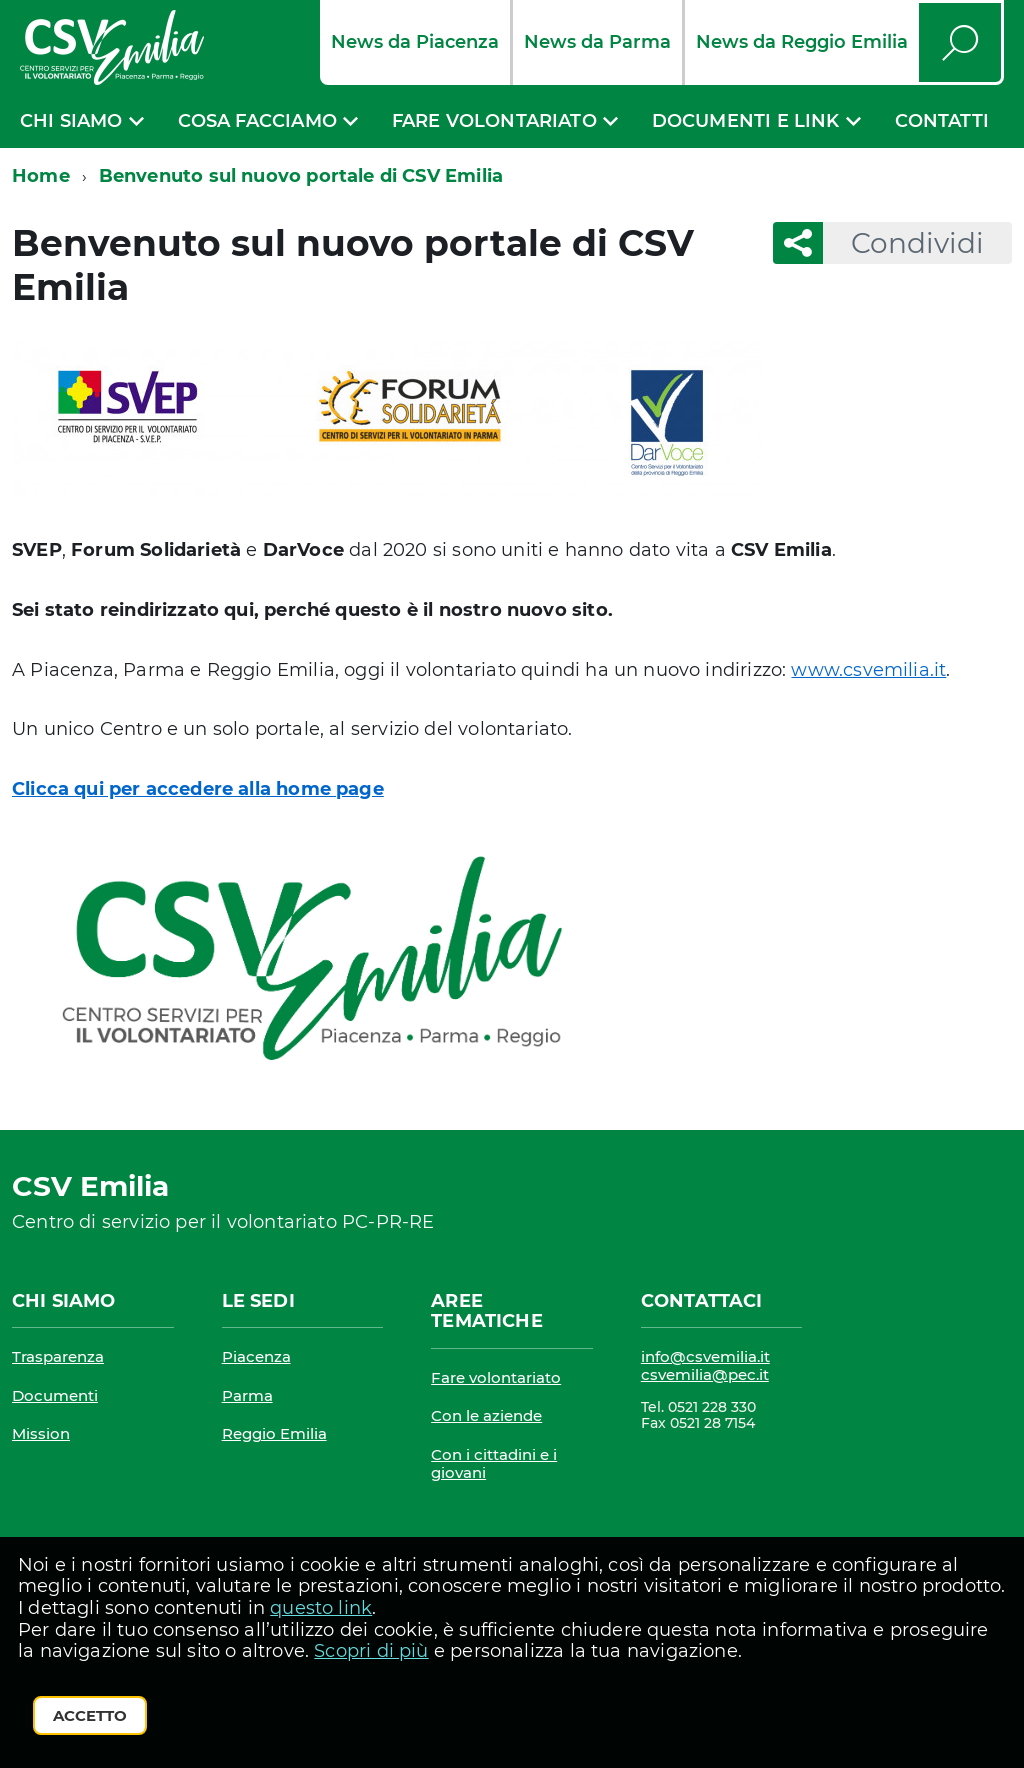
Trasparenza (58, 1356)
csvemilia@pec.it (705, 1374)
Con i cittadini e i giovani (494, 1463)
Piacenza (256, 1356)
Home (41, 176)
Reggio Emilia (274, 1433)
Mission (41, 1433)
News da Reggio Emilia (802, 42)
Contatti (942, 121)
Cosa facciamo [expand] (257, 121)
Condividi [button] (903, 243)
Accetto (90, 1715)
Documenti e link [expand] (746, 121)
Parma (247, 1395)
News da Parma (597, 42)
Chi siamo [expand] (71, 121)
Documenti (55, 1395)
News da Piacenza (415, 42)
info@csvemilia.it (705, 1356)
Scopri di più (371, 1651)
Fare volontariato (496, 1377)
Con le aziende (486, 1415)
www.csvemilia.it (868, 670)
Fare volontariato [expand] (494, 121)
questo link (321, 1608)
